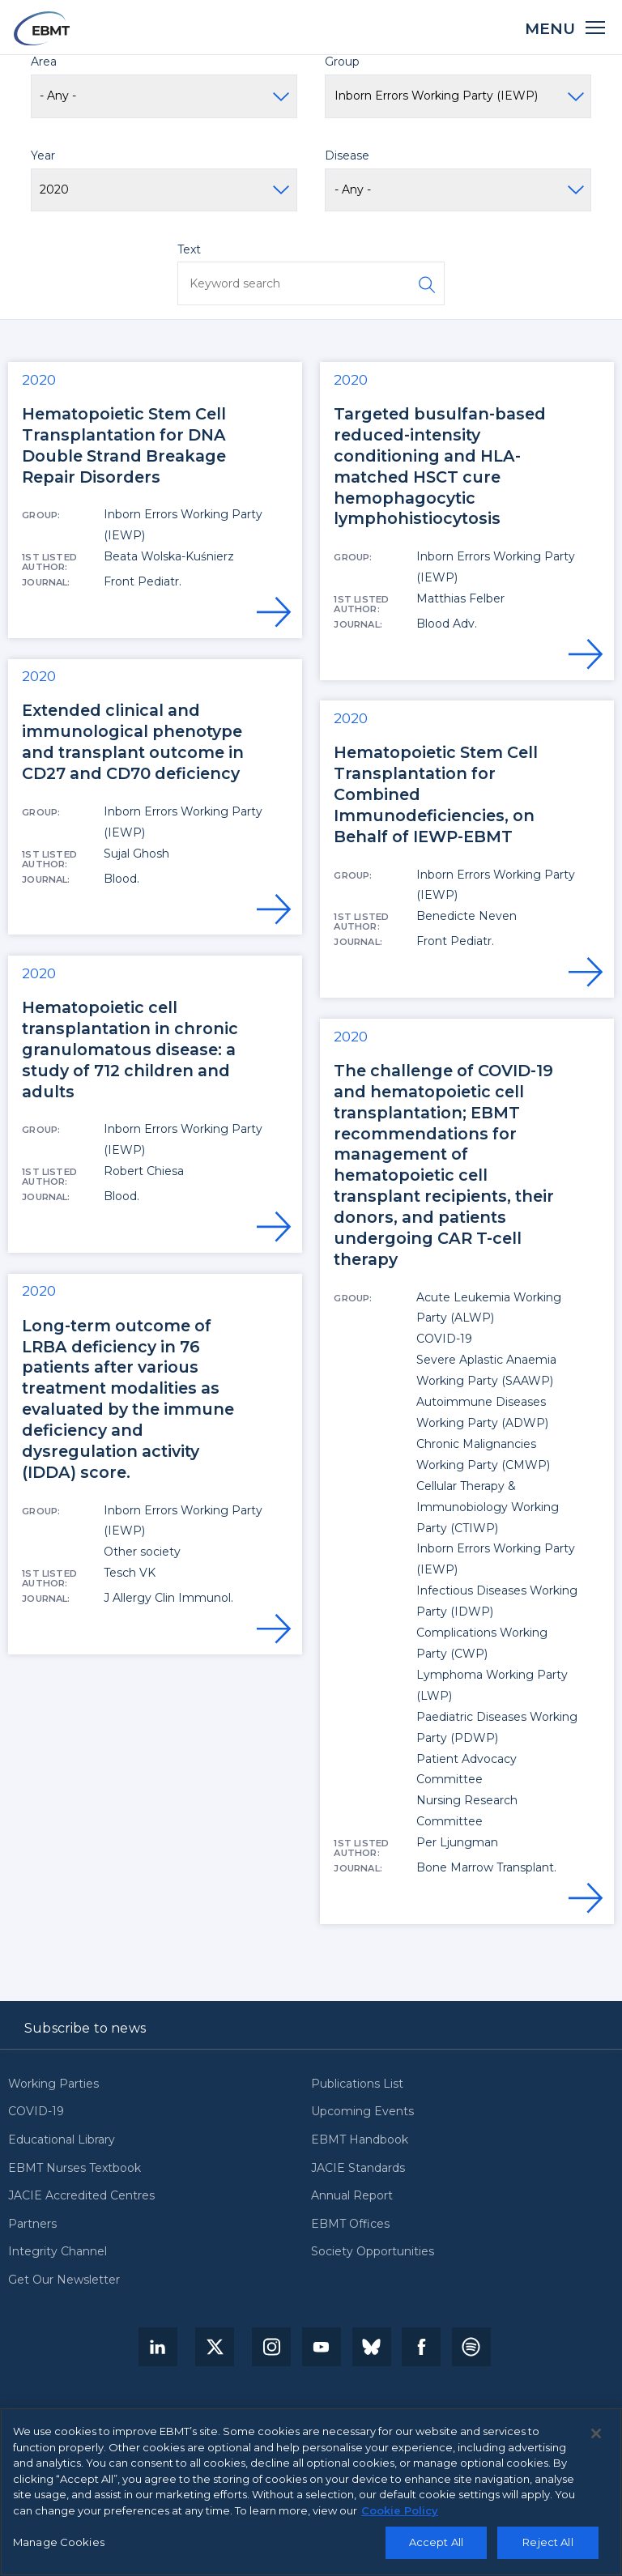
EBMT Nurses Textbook (74, 2168)
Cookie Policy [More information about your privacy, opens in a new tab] (399, 2510)
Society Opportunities (372, 2252)
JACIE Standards (358, 2168)
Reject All (547, 2542)
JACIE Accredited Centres (81, 2196)
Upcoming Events (362, 2112)
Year (43, 155)
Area (44, 61)
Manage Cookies (58, 2542)
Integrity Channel (57, 2252)
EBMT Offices (350, 2224)
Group (342, 61)
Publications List (357, 2084)
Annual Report (352, 2196)
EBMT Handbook (359, 2140)
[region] (311, 2492)
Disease (347, 155)
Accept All (436, 2542)
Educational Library (61, 2140)
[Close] (596, 2433)
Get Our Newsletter (64, 2280)
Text (189, 249)
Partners (32, 2224)
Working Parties (53, 2084)
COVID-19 (36, 2112)
